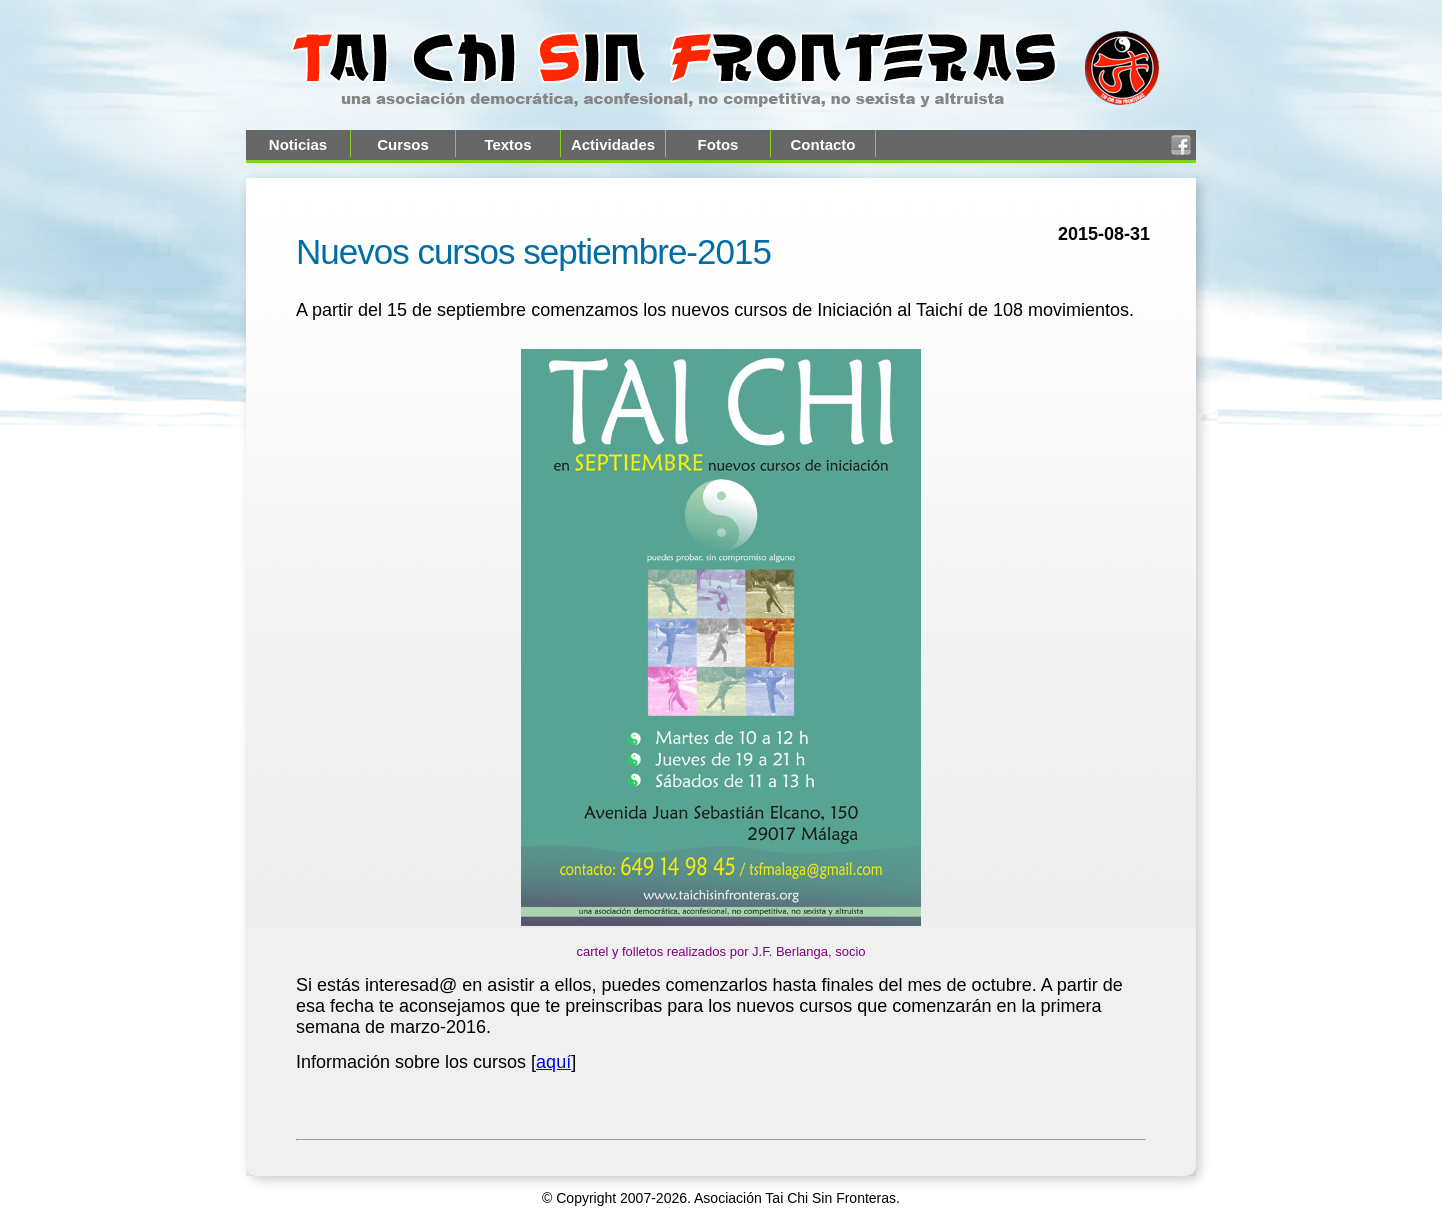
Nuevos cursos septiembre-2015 (533, 251)
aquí (553, 1062)
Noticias (298, 144)
